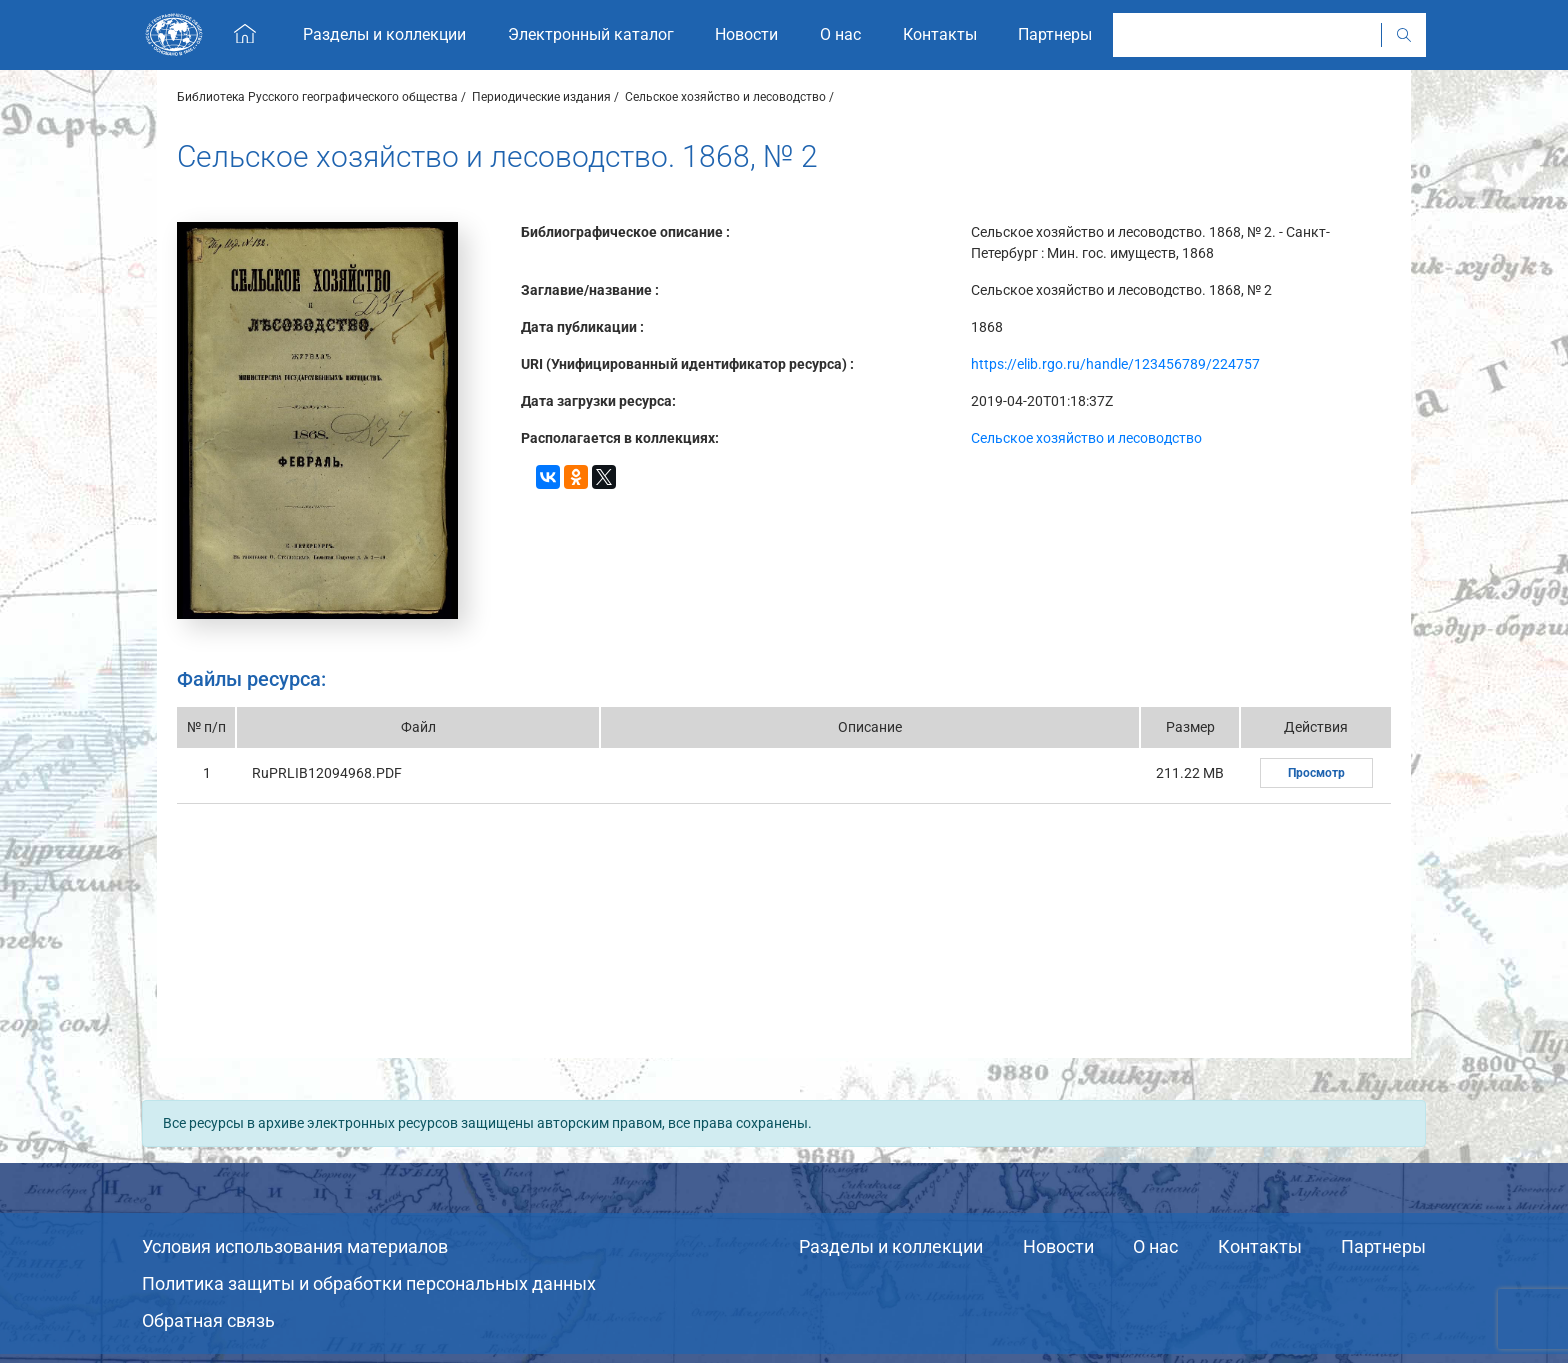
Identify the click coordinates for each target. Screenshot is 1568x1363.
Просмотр (1316, 773)
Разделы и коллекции (891, 1246)
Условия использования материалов (295, 1246)
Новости (1058, 1246)
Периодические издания (541, 97)
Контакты (1260, 1246)
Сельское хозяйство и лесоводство (725, 97)
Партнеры (1383, 1246)
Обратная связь (208, 1320)
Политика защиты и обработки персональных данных (369, 1283)
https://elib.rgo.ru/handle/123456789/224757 (1115, 364)
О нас (1155, 1246)
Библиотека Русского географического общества (317, 97)
